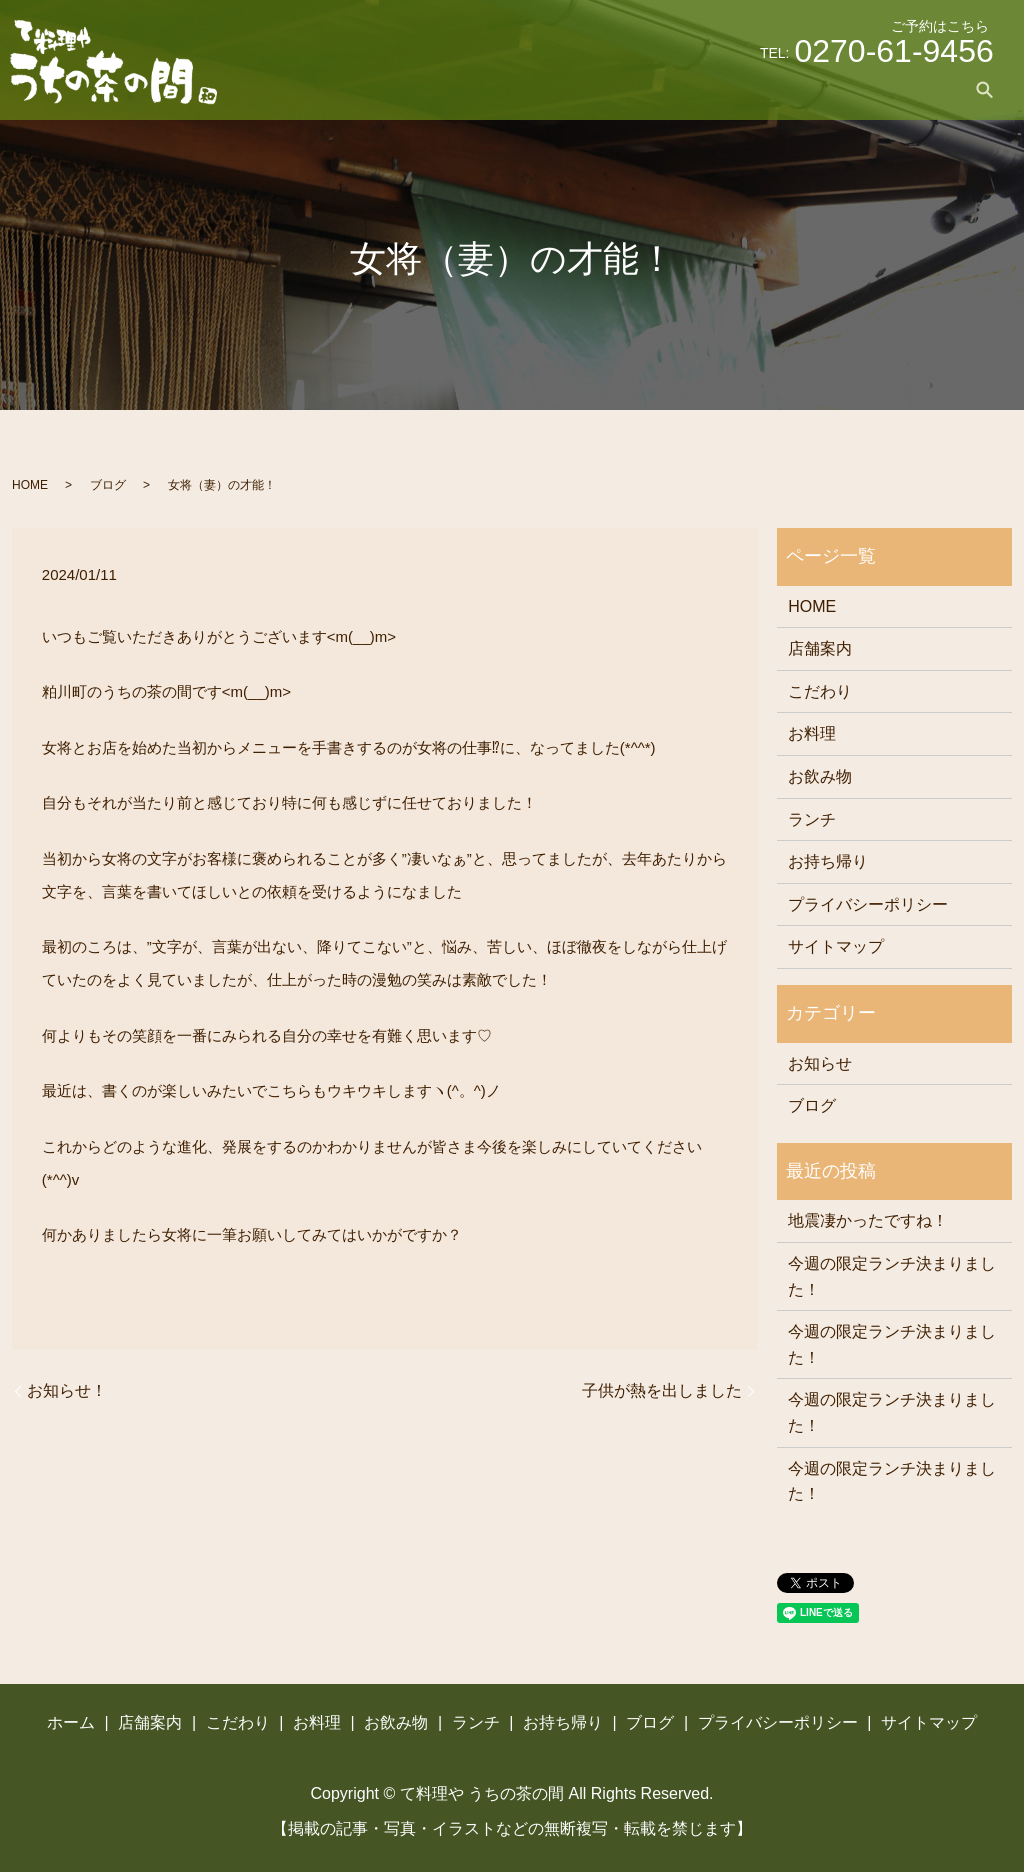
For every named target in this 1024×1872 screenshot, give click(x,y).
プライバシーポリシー (868, 904)
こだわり (522, 89)
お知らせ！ (67, 1390)
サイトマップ (836, 946)
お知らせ (820, 1063)
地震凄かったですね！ (868, 1220)
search (985, 89)
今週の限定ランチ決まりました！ (892, 1276)
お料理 (599, 89)
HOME (30, 485)
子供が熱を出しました (662, 1390)
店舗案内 (438, 89)
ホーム (361, 89)
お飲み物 (676, 89)
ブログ (921, 89)
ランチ (753, 89)
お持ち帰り (837, 89)
